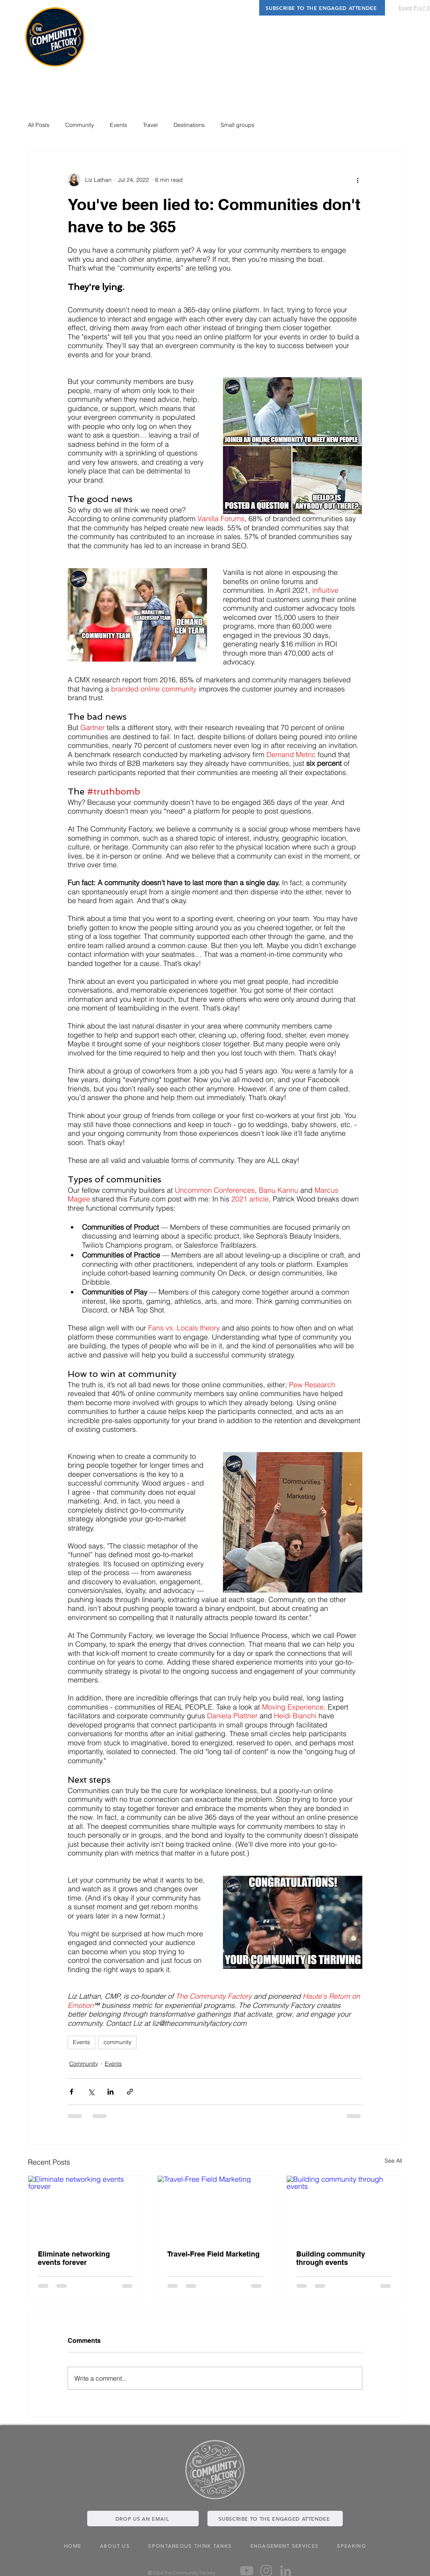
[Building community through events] (344, 2208)
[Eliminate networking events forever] (85, 2208)
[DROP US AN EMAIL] (143, 2518)
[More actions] (357, 180)
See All (393, 2160)
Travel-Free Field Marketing (213, 2254)
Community (79, 125)
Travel (150, 125)
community (117, 2042)
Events (118, 125)
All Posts (38, 125)
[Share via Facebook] (71, 2091)
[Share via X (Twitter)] (91, 2091)
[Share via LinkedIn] (110, 2091)
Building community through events (330, 2258)
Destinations (189, 125)
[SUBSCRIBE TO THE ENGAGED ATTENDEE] (322, 8)
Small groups (237, 125)
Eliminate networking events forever (74, 2258)
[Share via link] (130, 2091)
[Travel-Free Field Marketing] (215, 2208)
